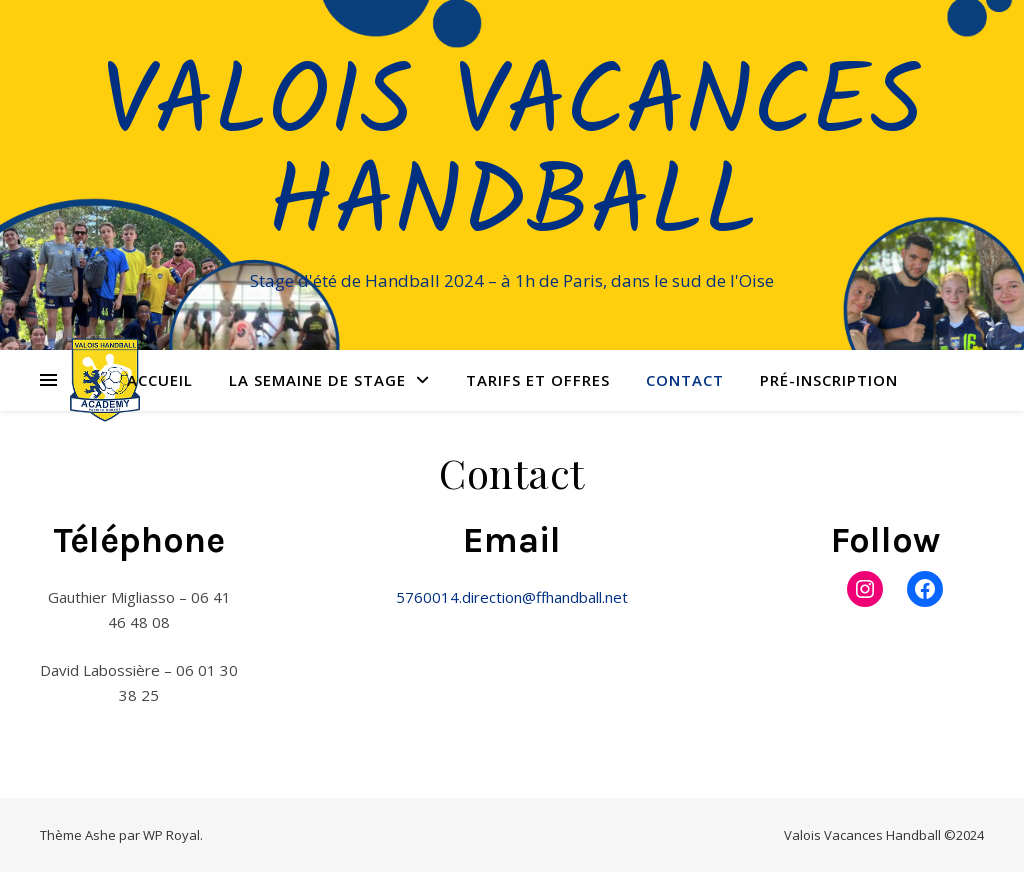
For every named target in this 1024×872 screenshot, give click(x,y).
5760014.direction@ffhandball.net (512, 597)
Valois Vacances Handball (512, 157)
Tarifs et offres (538, 380)
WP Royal (171, 835)
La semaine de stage (317, 380)
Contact (685, 380)
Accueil (160, 380)
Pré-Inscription (829, 380)
